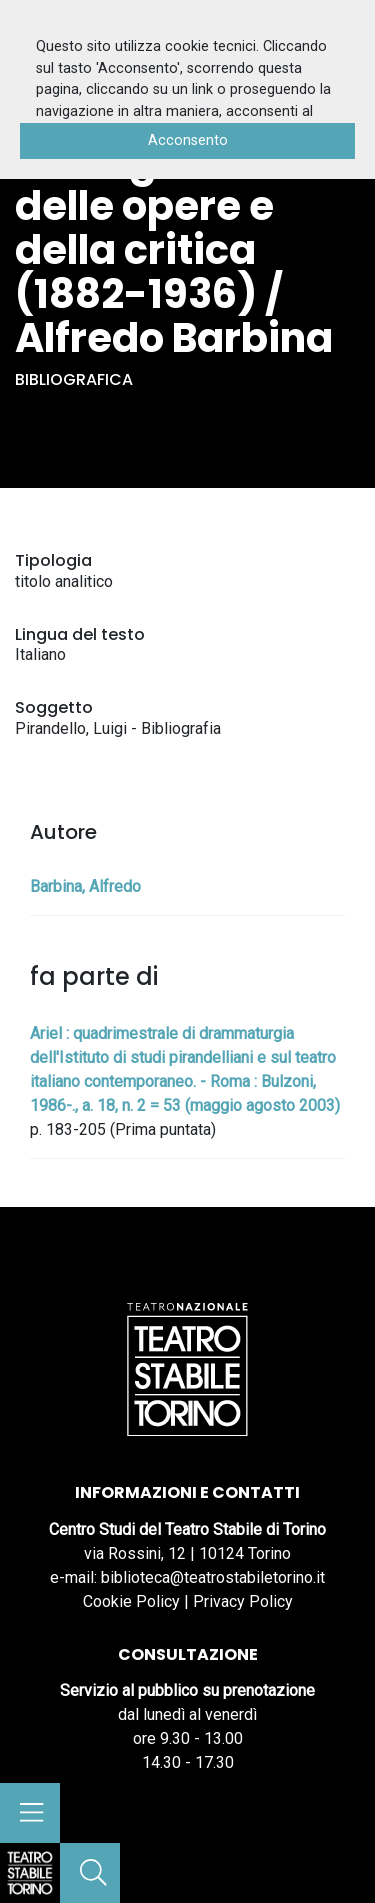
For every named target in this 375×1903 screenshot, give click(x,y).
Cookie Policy (131, 1601)
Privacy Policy (243, 1601)
